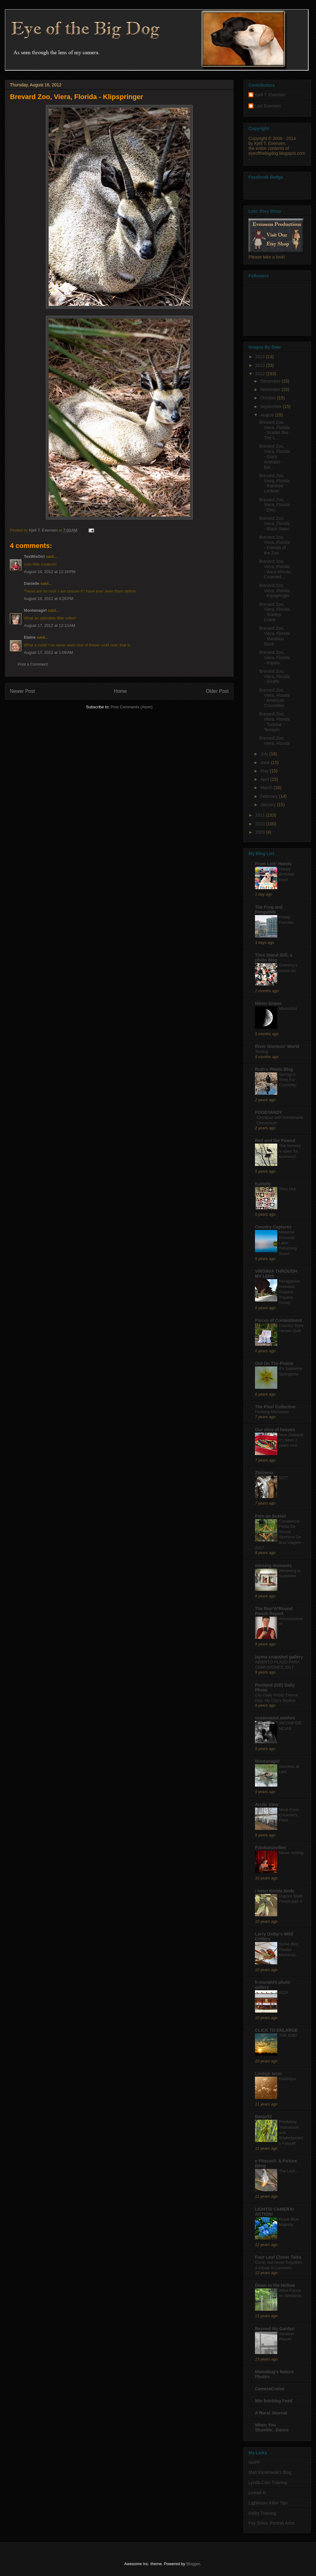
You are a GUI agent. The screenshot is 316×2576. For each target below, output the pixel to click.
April (265, 779)
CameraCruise (269, 2388)
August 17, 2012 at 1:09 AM (48, 652)
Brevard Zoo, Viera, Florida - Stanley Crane (274, 612)
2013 (260, 365)
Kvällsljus (287, 2078)
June (265, 762)
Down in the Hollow (275, 2285)
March (267, 787)
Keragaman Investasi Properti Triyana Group (289, 1292)
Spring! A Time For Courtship (287, 1080)
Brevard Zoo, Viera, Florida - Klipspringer (274, 590)
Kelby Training (262, 2513)
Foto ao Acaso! (270, 1516)
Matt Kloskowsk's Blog (270, 2472)
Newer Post (22, 691)
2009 (260, 832)
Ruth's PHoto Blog (274, 1069)
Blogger (193, 2563)
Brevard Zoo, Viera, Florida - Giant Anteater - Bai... (274, 456)
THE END (288, 2035)
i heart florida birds (274, 1890)
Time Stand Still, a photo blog (273, 957)
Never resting (291, 1852)
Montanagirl (35, 610)
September (271, 406)
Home (120, 691)
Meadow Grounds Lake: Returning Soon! (288, 1243)
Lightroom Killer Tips (268, 2502)
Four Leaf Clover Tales (278, 2257)
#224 (283, 1992)
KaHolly (263, 1183)
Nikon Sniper (268, 1003)
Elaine (30, 637)
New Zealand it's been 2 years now (291, 1440)
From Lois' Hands (273, 863)
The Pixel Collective (275, 1406)
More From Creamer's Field (289, 1815)
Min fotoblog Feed (273, 2400)
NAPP (254, 2462)
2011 (260, 815)
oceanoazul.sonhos (275, 1717)
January (268, 804)
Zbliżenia (264, 1472)
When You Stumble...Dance (272, 2427)
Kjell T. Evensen (270, 94)
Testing (261, 1051)
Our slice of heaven (275, 1429)
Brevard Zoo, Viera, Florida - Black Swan (274, 523)
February (269, 796)
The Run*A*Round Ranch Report (273, 1611)
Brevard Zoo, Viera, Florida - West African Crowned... (275, 569)
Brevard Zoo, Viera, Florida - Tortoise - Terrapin (274, 721)
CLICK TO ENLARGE (276, 2030)
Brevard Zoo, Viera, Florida (274, 741)
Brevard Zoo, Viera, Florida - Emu (274, 505)
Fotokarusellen (270, 1847)
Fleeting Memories (272, 1412)
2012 (260, 373)
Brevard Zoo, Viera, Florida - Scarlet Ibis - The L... (275, 430)
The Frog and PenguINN (269, 909)
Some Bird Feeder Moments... (289, 1949)
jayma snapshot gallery (279, 1656)
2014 (260, 356)
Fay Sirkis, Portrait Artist (271, 2523)
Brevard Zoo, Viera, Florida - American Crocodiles (274, 698)
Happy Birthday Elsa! (286, 874)
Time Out (287, 1189)
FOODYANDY (268, 1112)
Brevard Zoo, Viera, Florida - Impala (274, 657)
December (270, 381)
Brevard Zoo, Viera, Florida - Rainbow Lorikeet (274, 483)
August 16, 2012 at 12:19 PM (50, 571)
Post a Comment (33, 664)
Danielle (31, 583)
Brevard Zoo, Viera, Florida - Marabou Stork (274, 636)
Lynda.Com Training (267, 2482)
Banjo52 (263, 2116)
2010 (260, 823)
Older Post (217, 691)
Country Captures (273, 1226)
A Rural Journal (271, 2412)
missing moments (273, 1565)
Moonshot (288, 1008)
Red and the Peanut (275, 1140)
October (268, 397)
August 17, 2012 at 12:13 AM (49, 625)
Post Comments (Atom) (131, 707)
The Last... (288, 2171)
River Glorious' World (277, 1046)
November (270, 389)
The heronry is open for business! (290, 1151)
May (265, 770)
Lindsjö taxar (268, 2073)
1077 (283, 1477)
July (264, 753)
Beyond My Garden (275, 2328)
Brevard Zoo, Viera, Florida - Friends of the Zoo (274, 545)
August (267, 414)
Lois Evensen (268, 105)
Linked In (257, 2492)
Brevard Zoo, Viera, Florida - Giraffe (274, 676)
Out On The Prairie (274, 1363)
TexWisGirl (34, 556)
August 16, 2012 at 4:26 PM (48, 598)
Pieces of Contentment (278, 1320)
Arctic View (266, 1804)
